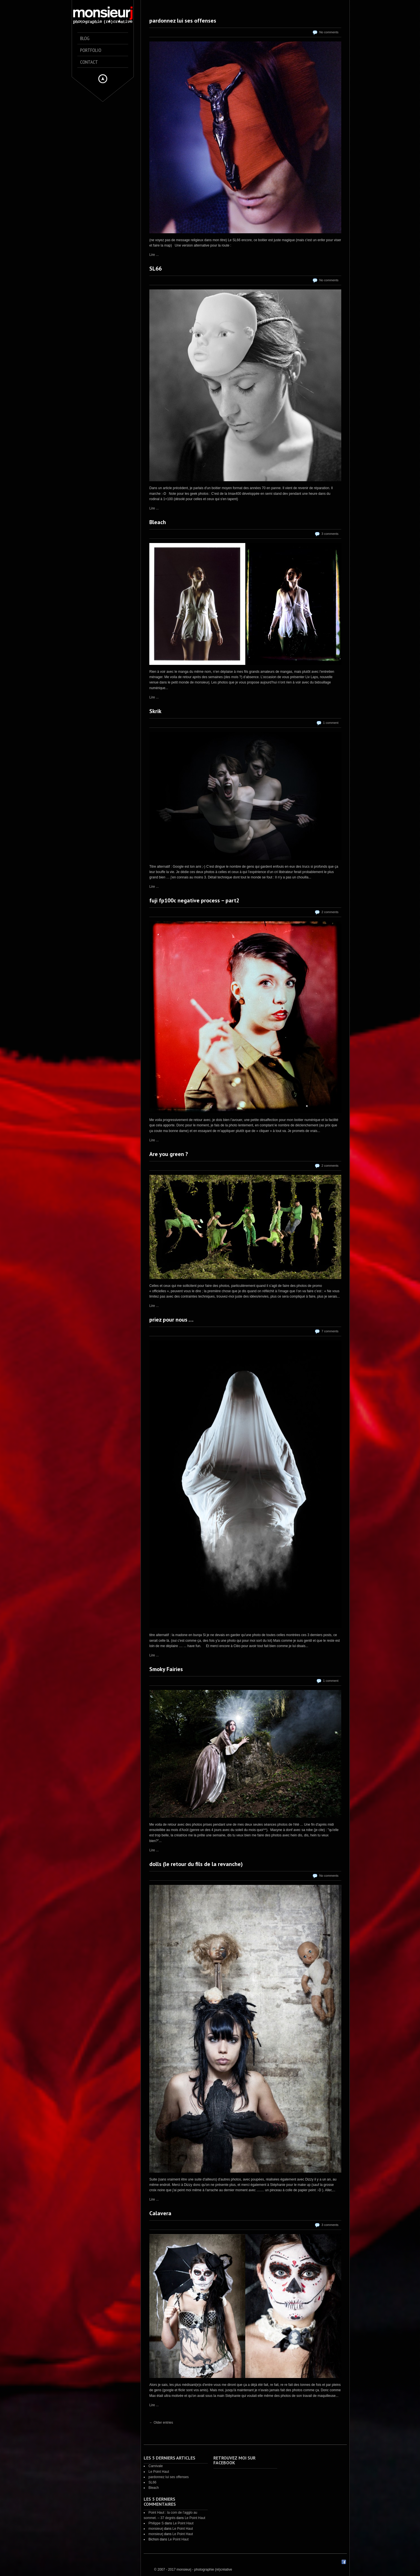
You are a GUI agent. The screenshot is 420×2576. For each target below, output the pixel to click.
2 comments (329, 912)
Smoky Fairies (166, 1669)
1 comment (330, 722)
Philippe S (156, 2523)
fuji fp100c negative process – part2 (194, 900)
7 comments (329, 1331)
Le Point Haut (158, 2472)
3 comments (329, 533)
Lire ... (154, 255)
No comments (328, 32)
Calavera (160, 2213)
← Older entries (161, 2423)
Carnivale (155, 2466)
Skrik (155, 711)
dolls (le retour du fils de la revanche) (196, 1864)
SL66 (155, 268)
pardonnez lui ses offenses (182, 20)
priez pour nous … (171, 1319)
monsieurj (155, 2529)
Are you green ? (168, 1154)
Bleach (157, 522)
